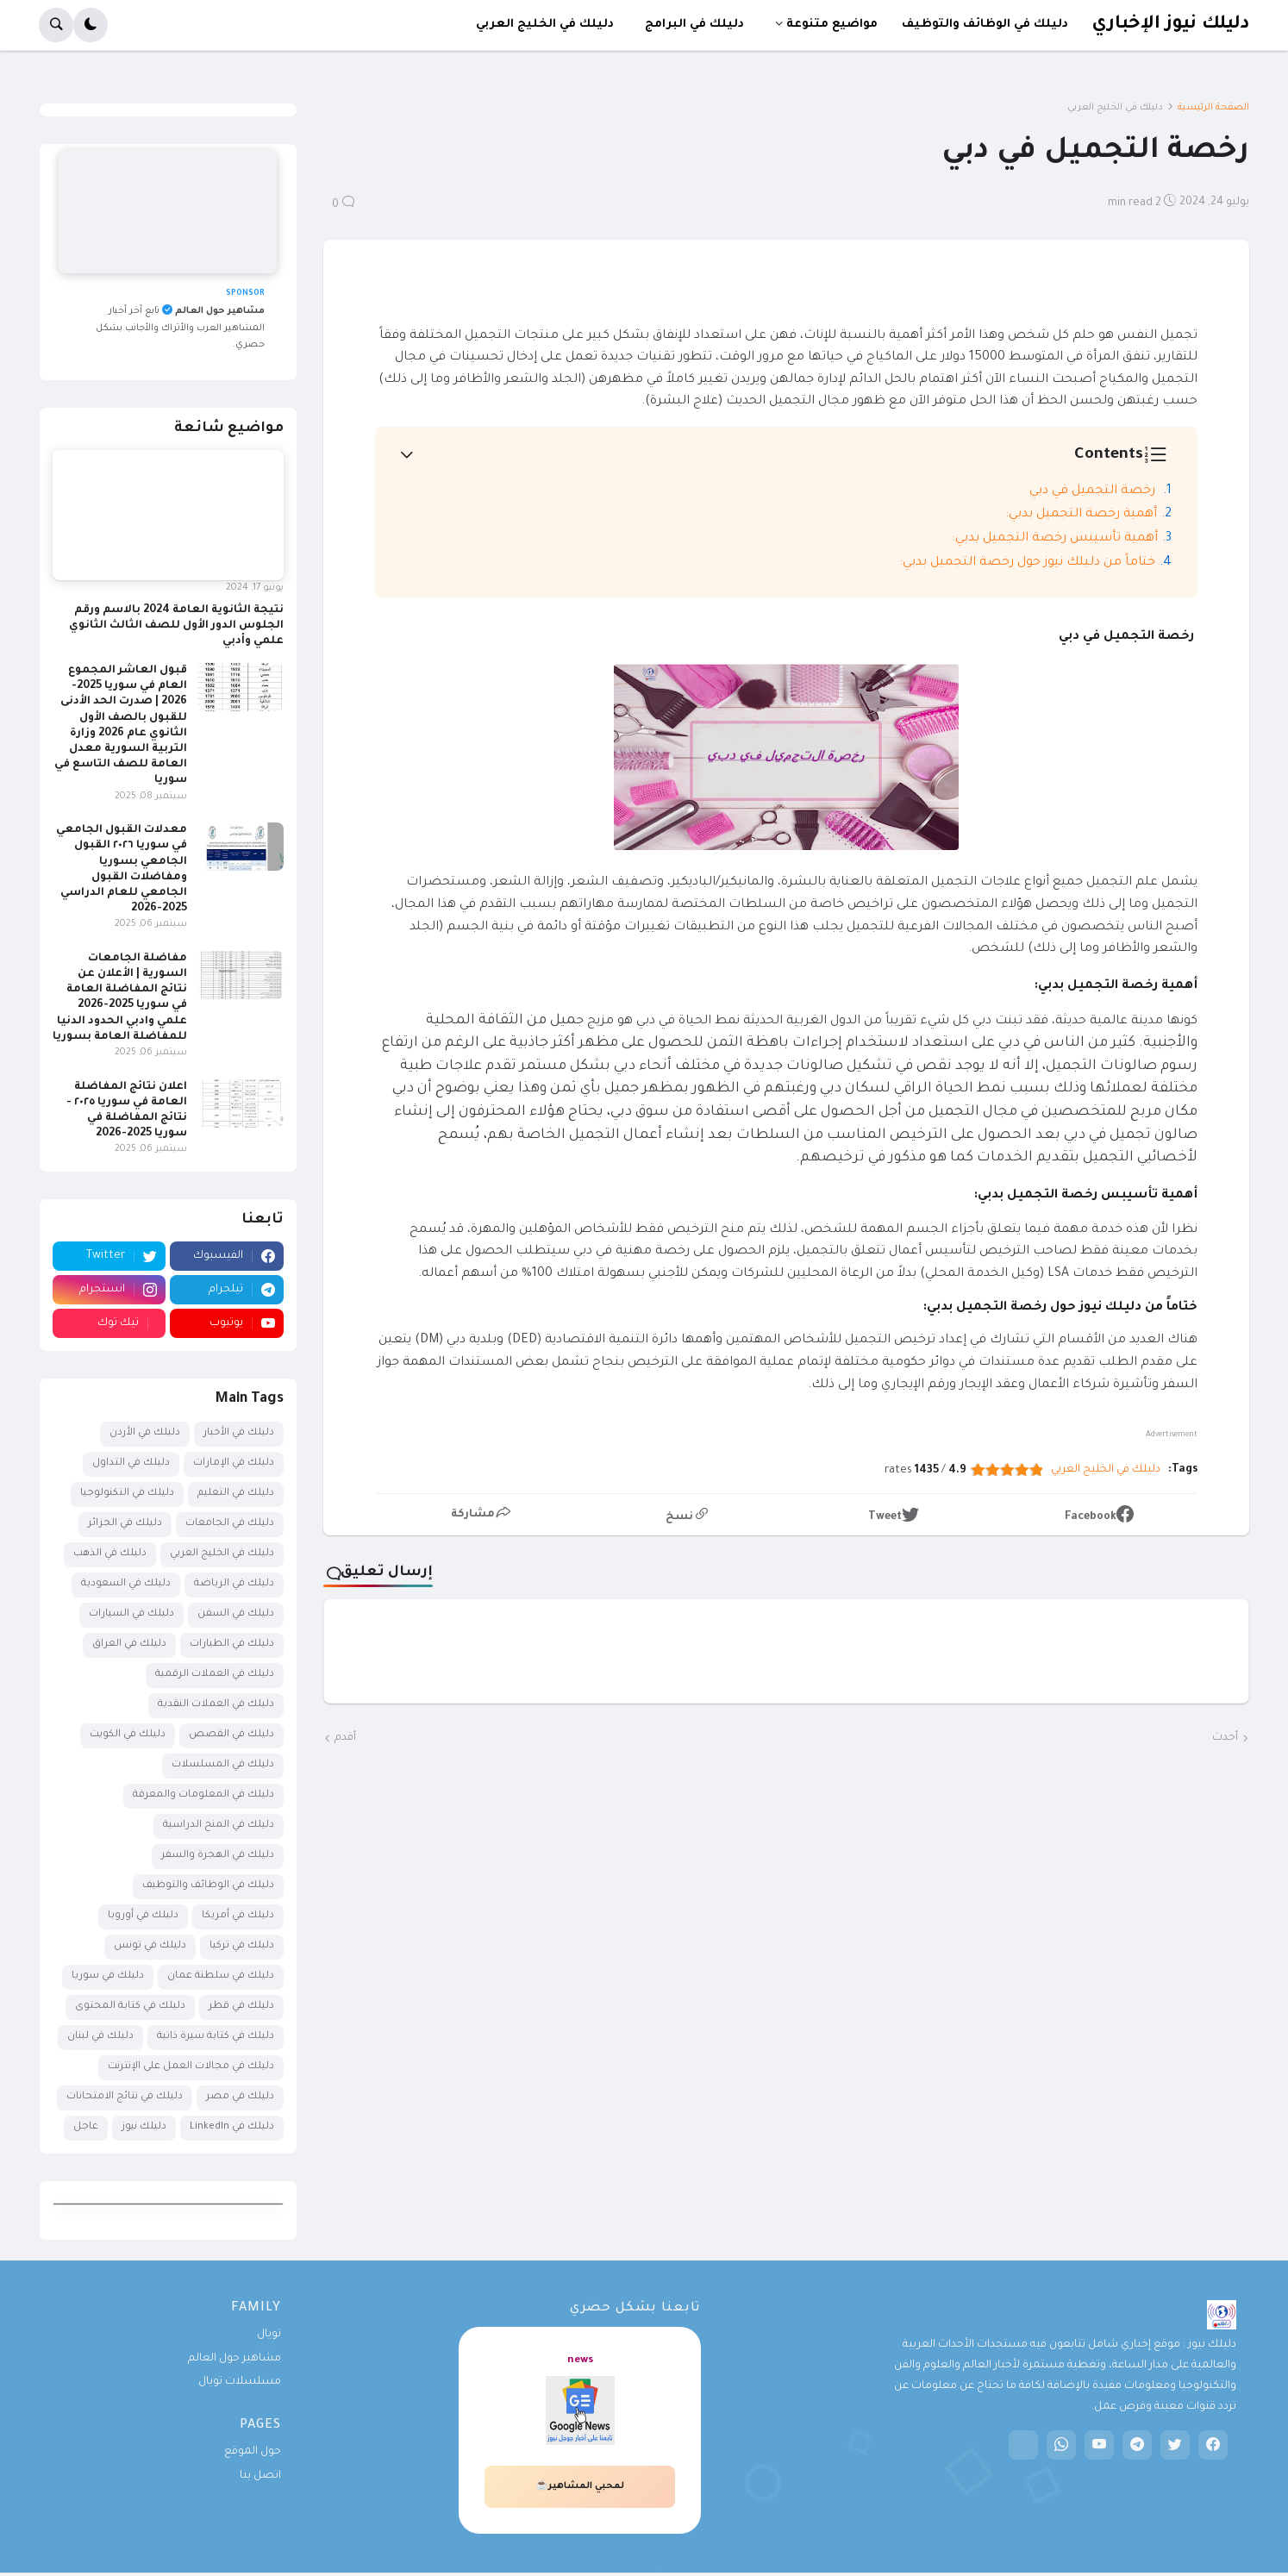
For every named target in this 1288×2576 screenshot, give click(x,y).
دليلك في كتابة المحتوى (130, 2006)
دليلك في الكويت (128, 1735)
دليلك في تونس (150, 1946)
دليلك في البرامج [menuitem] (694, 24)
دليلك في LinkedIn (232, 2127)
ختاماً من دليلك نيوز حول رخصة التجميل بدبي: (1027, 563)
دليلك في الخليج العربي (1115, 108)
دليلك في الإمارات (233, 1463)
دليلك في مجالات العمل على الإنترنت (191, 2067)
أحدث (1225, 1738)
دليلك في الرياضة (234, 1584)
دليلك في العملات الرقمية (214, 1674)
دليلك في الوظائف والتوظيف (208, 1885)
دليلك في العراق (129, 1644)
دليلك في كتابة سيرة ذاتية (215, 2036)
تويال (269, 2335)
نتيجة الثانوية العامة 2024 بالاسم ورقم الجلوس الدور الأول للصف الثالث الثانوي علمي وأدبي (176, 625)
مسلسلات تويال (239, 2382)
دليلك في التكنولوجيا (127, 1493)
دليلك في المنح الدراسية (218, 1825)
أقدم (345, 1738)
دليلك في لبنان (100, 2036)
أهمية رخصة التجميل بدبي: (1081, 515)
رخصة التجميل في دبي (1094, 491)
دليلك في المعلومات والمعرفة (203, 1795)
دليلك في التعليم (235, 1493)
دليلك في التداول (131, 1463)
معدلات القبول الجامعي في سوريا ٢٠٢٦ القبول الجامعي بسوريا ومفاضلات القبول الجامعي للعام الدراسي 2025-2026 (121, 869)
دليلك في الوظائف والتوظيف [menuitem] (985, 24)
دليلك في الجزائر (125, 1523)
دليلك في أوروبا (143, 1916)
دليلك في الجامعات (229, 1523)
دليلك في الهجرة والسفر (217, 1855)
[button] (90, 25)
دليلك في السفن (235, 1614)
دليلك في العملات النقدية (216, 1704)
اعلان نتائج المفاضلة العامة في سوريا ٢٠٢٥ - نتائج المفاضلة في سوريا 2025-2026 (126, 1111)
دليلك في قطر (241, 2006)
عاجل (85, 2127)
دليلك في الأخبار (238, 1433)
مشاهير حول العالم (234, 2359)
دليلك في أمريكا (238, 1916)
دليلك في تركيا (241, 1946)
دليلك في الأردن (144, 1433)
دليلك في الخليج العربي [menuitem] (545, 24)
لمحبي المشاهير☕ (579, 2486)
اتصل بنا (260, 2476)
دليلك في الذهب (110, 1554)
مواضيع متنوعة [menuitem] (832, 24)
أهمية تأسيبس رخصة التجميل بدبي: (1055, 539)
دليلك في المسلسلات (223, 1765)
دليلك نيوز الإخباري (1170, 24)
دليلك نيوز (144, 2127)
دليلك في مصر (240, 2097)
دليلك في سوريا (108, 1976)
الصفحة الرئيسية (1213, 108)
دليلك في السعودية (126, 1584)
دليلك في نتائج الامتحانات (124, 2097)
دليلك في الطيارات (232, 1644)
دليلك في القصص (231, 1735)
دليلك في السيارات (131, 1614)
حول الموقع (252, 2452)
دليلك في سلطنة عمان (220, 1976)
